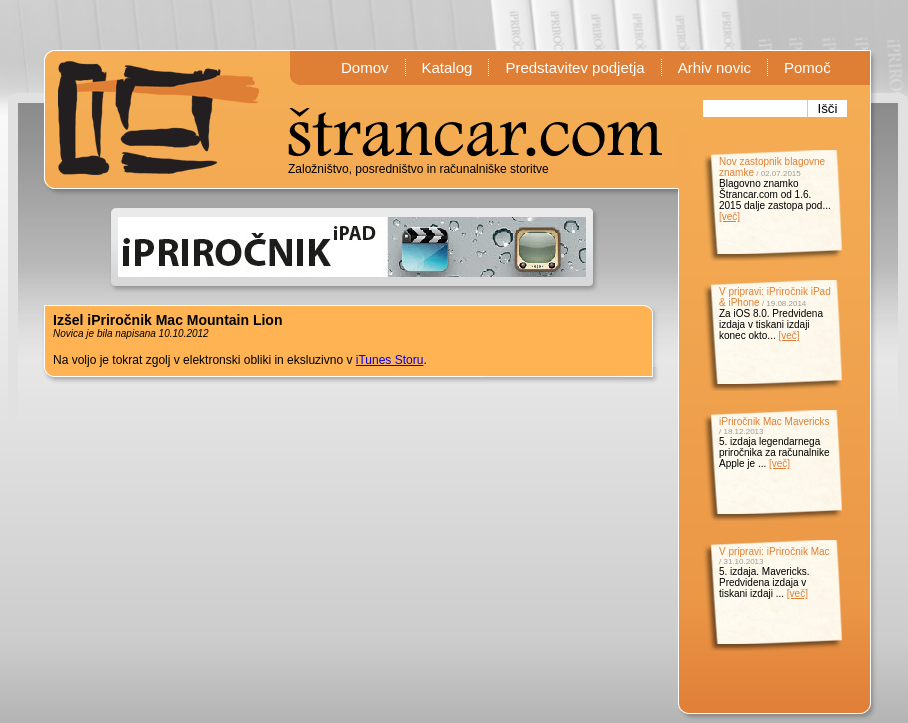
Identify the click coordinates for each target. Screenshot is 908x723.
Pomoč (807, 67)
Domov (365, 67)
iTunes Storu (390, 360)
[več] (729, 216)
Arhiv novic (714, 67)
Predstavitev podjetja (574, 67)
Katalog (447, 67)
